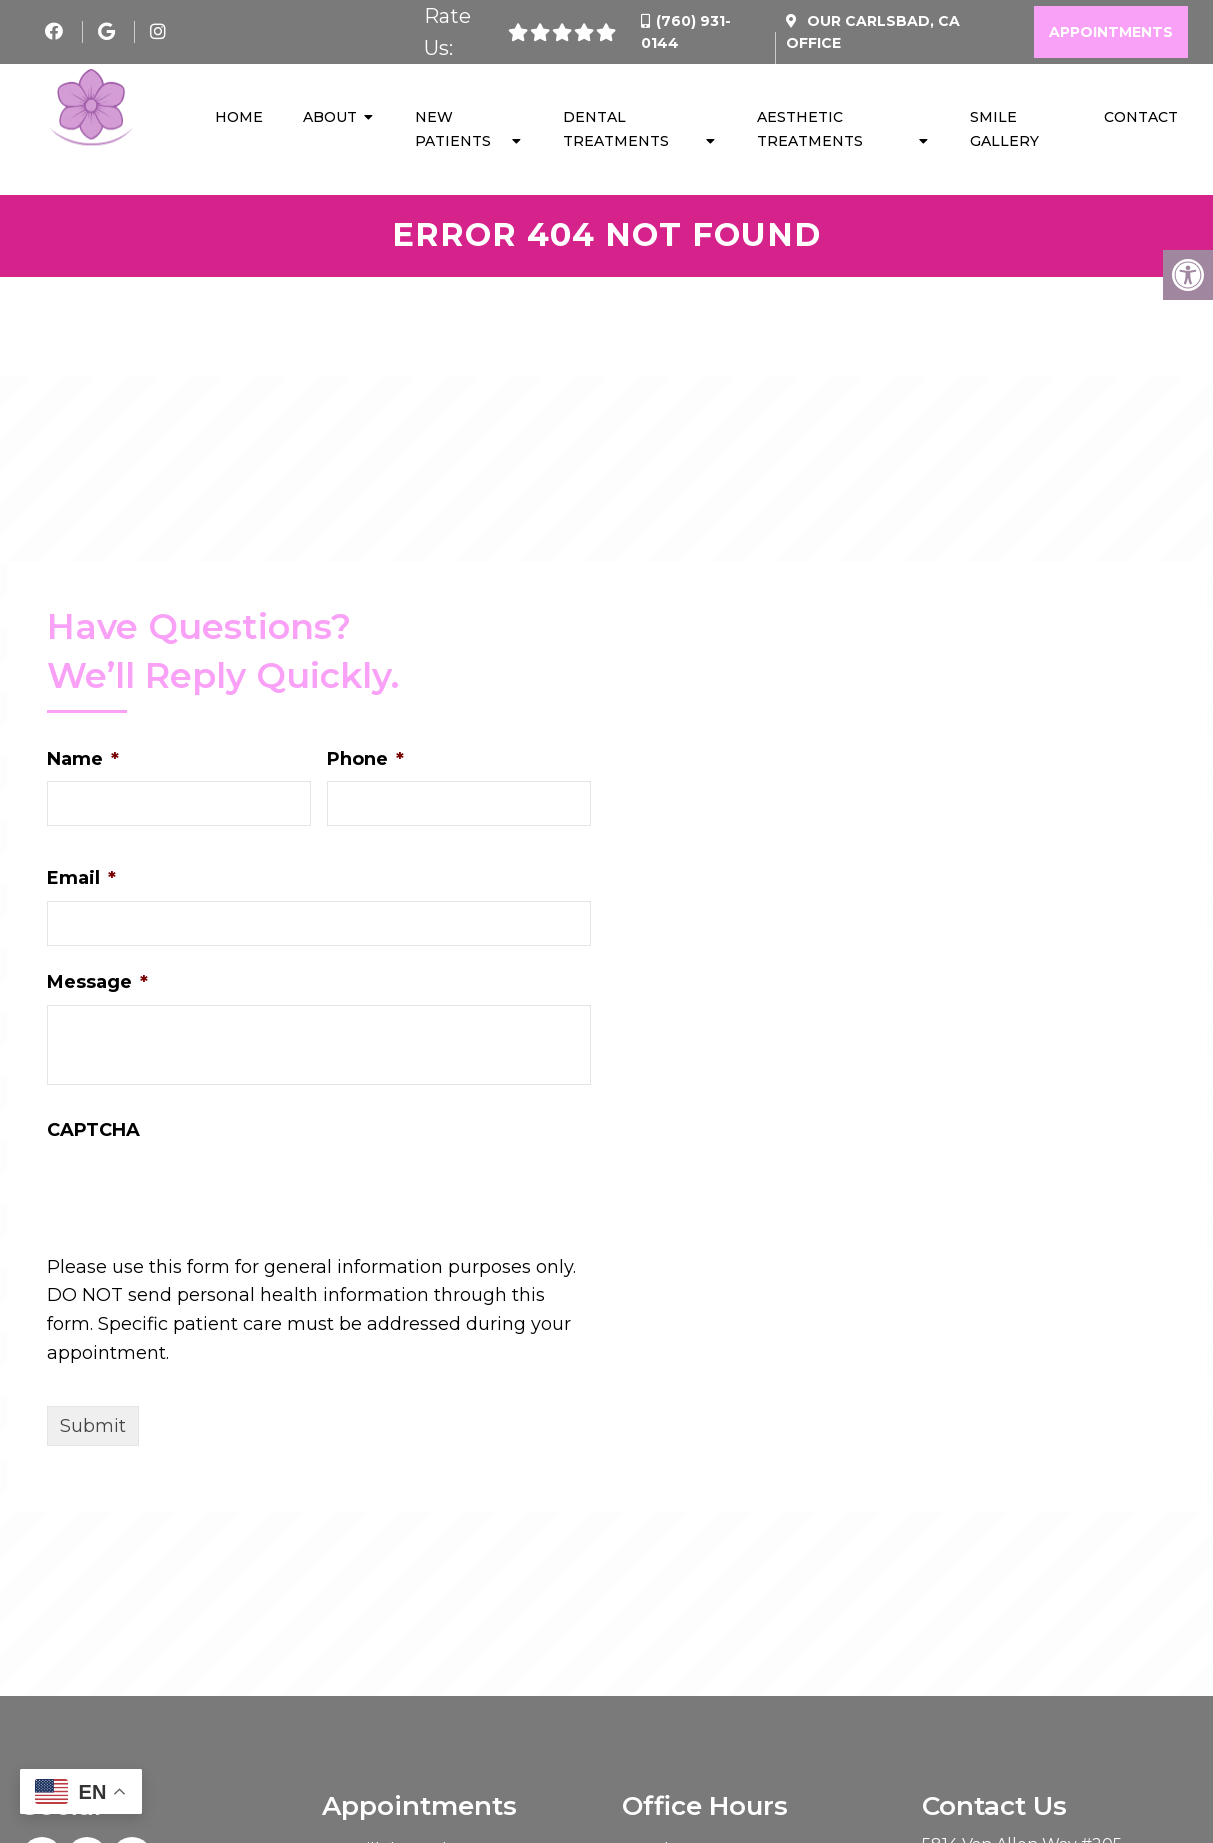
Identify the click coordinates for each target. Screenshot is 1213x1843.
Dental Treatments (616, 130)
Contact (1141, 118)
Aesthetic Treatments (810, 130)
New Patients (453, 130)
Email (81, 881)
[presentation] (199, 1230)
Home (239, 118)
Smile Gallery (1004, 130)
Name (83, 761)
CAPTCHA (93, 1132)
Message (97, 985)
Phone (365, 761)
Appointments (1111, 32)
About (330, 118)
